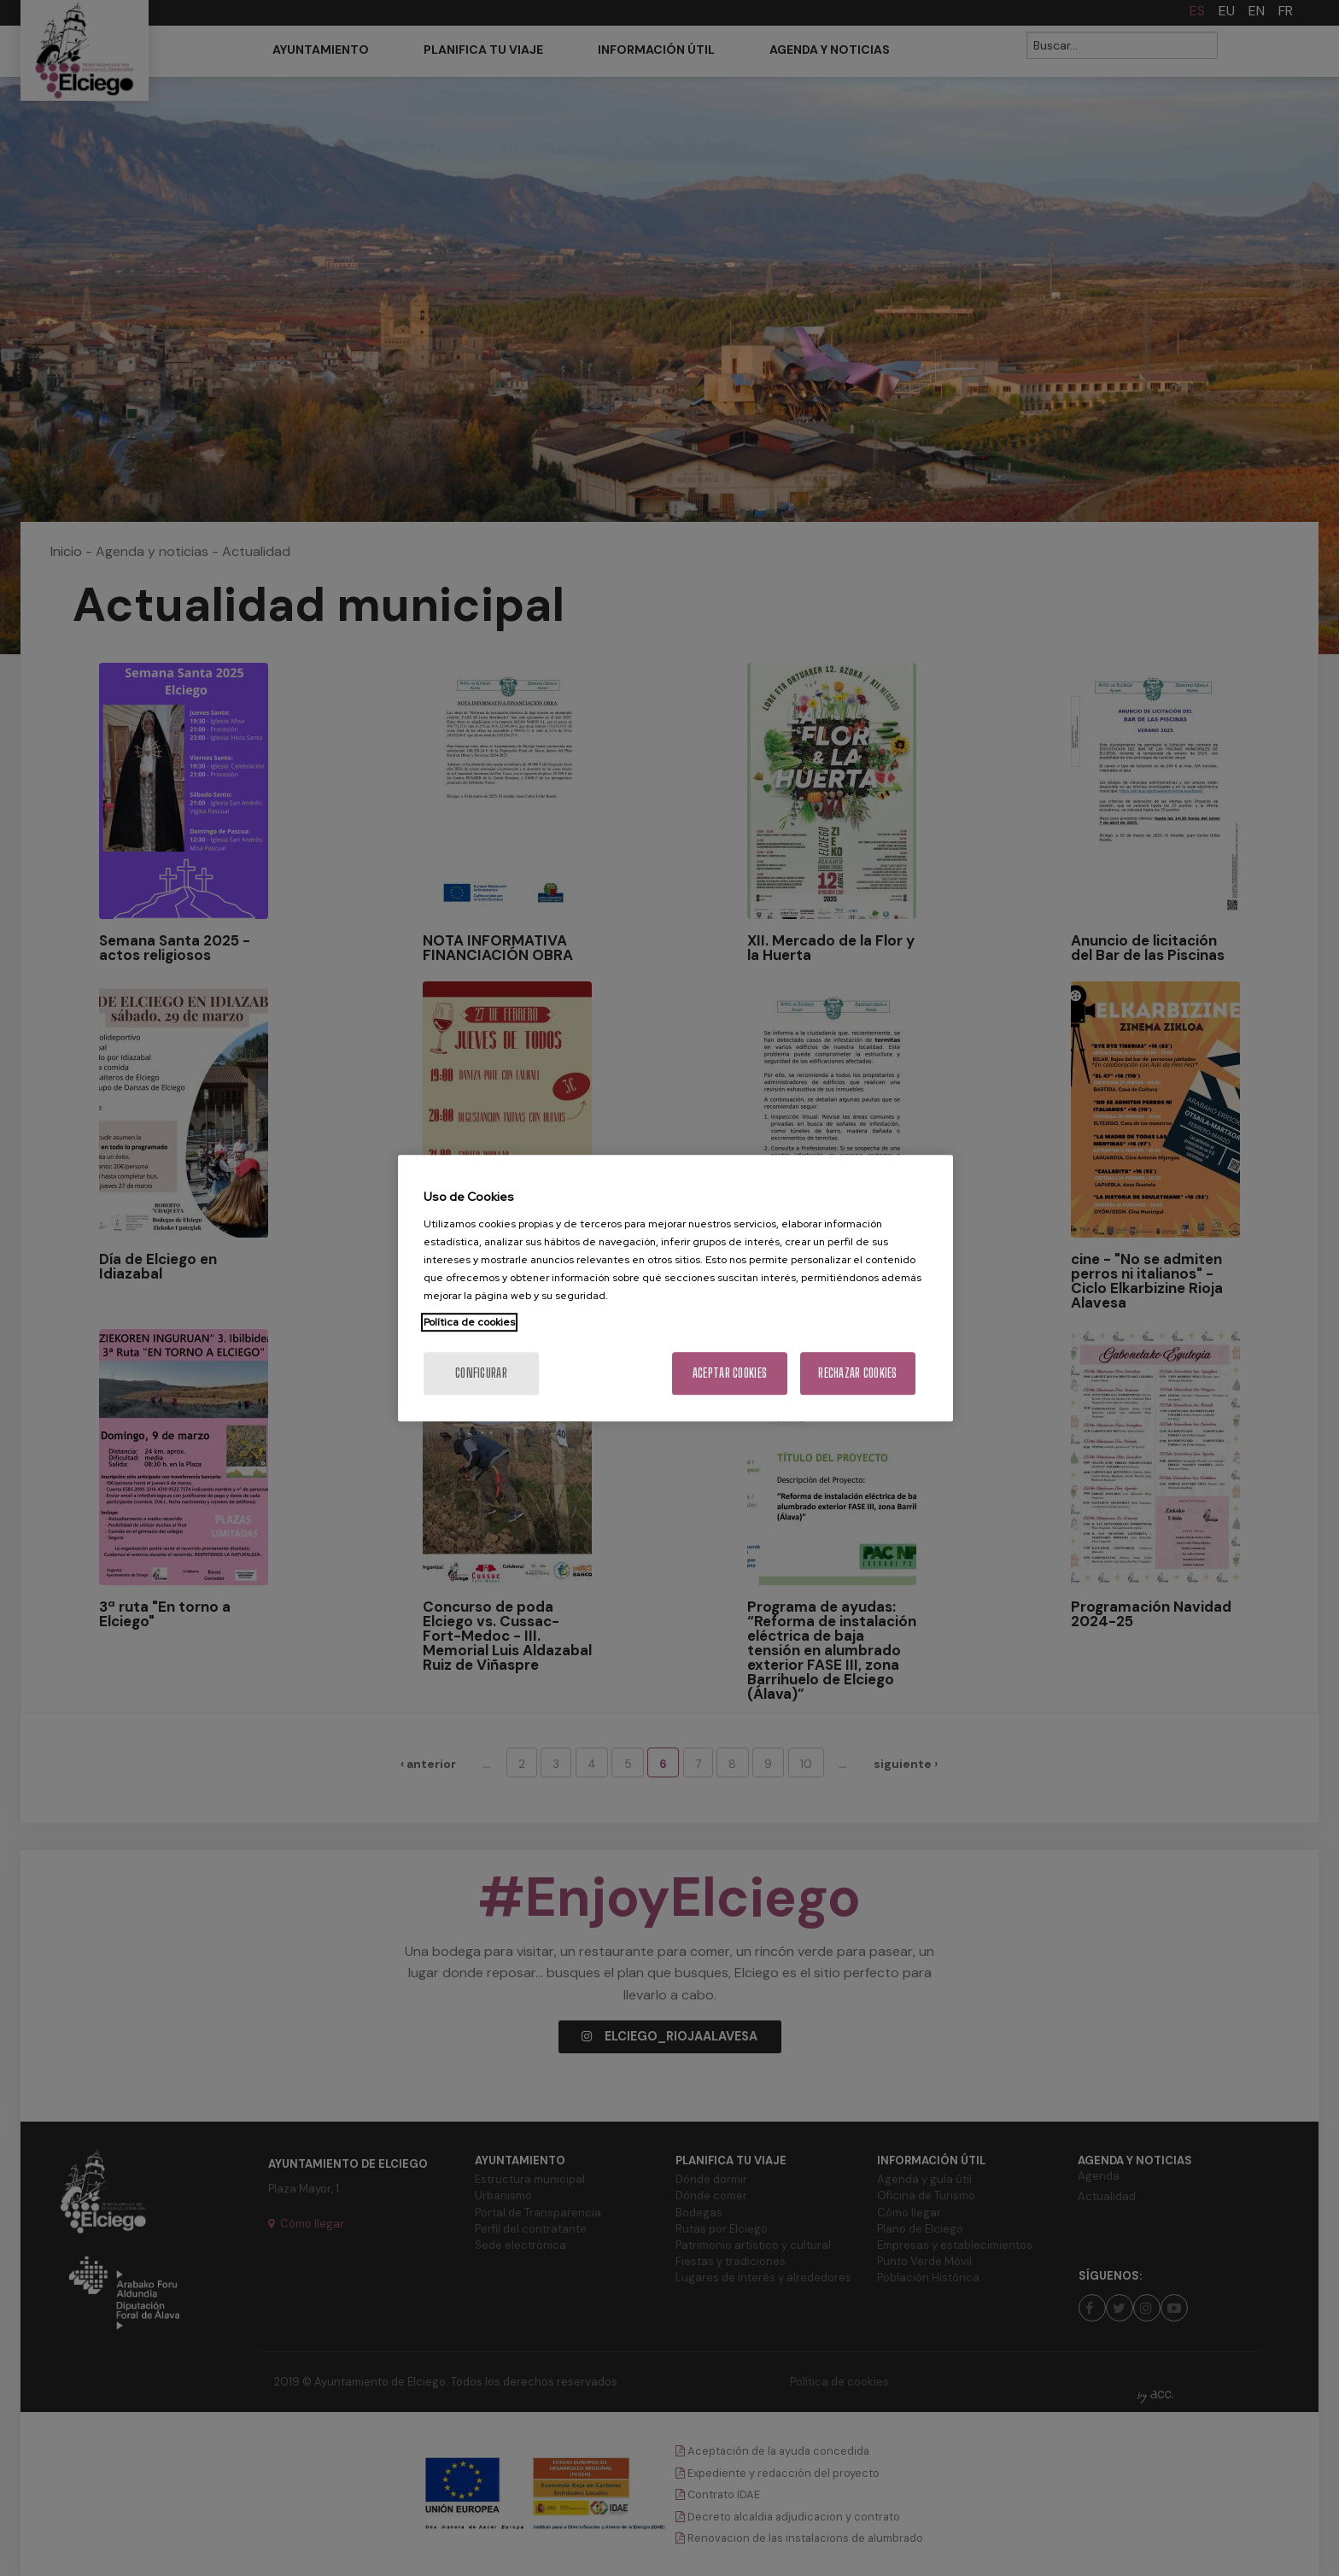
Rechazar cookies (857, 1373)
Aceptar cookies (730, 1373)
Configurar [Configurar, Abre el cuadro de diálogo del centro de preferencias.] (481, 1373)
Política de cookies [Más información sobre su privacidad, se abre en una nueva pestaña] (469, 1322)
